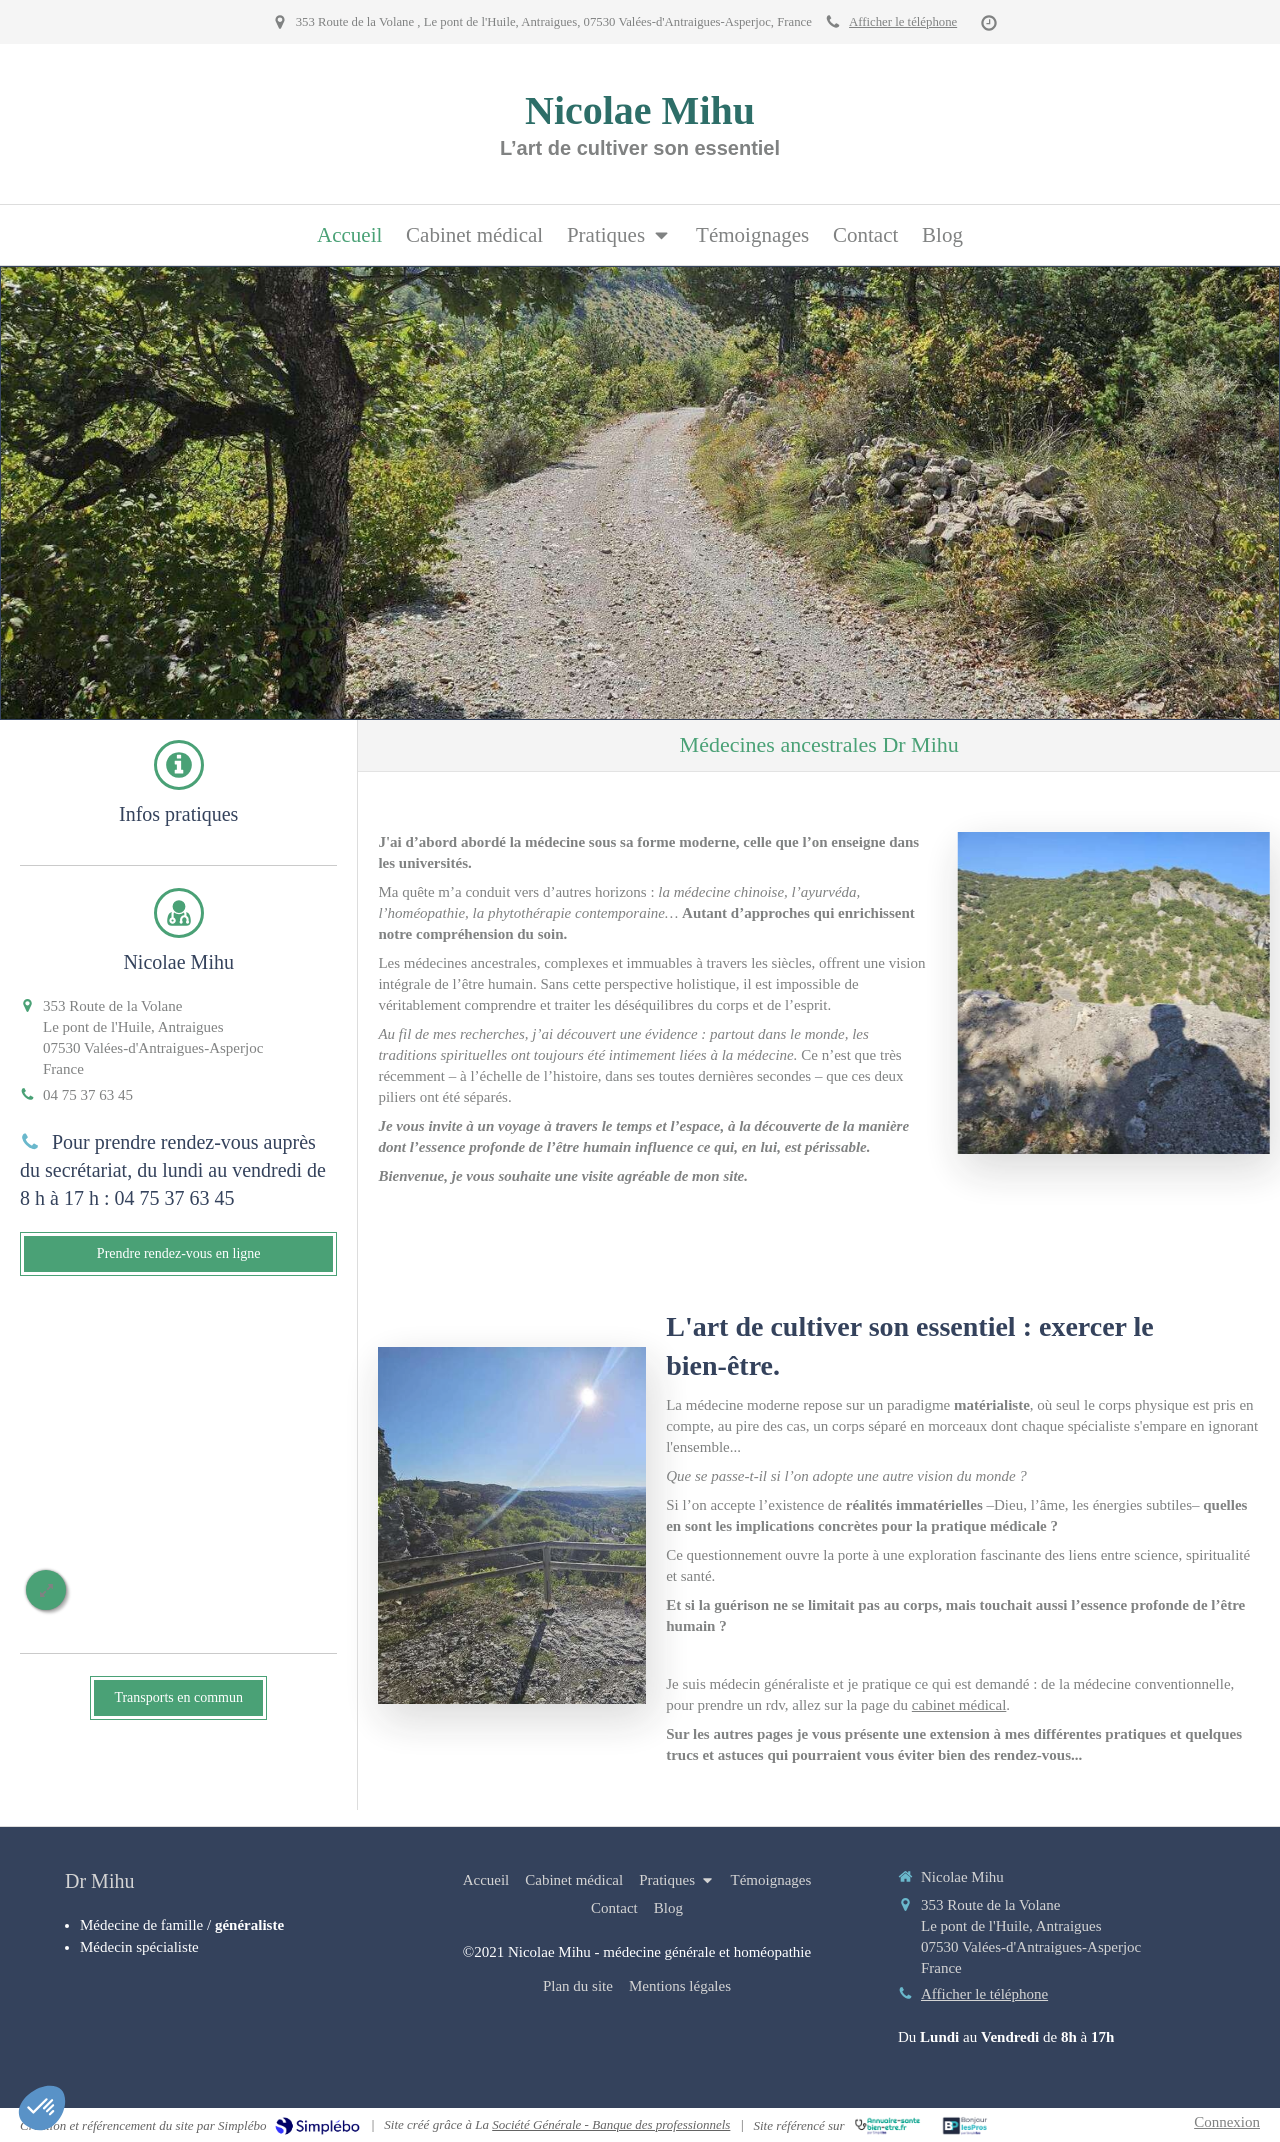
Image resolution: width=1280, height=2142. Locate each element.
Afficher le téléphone (903, 22)
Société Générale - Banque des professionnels (611, 2124)
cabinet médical (959, 1705)
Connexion (1227, 2122)
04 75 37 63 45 (88, 1095)
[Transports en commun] (178, 1698)
